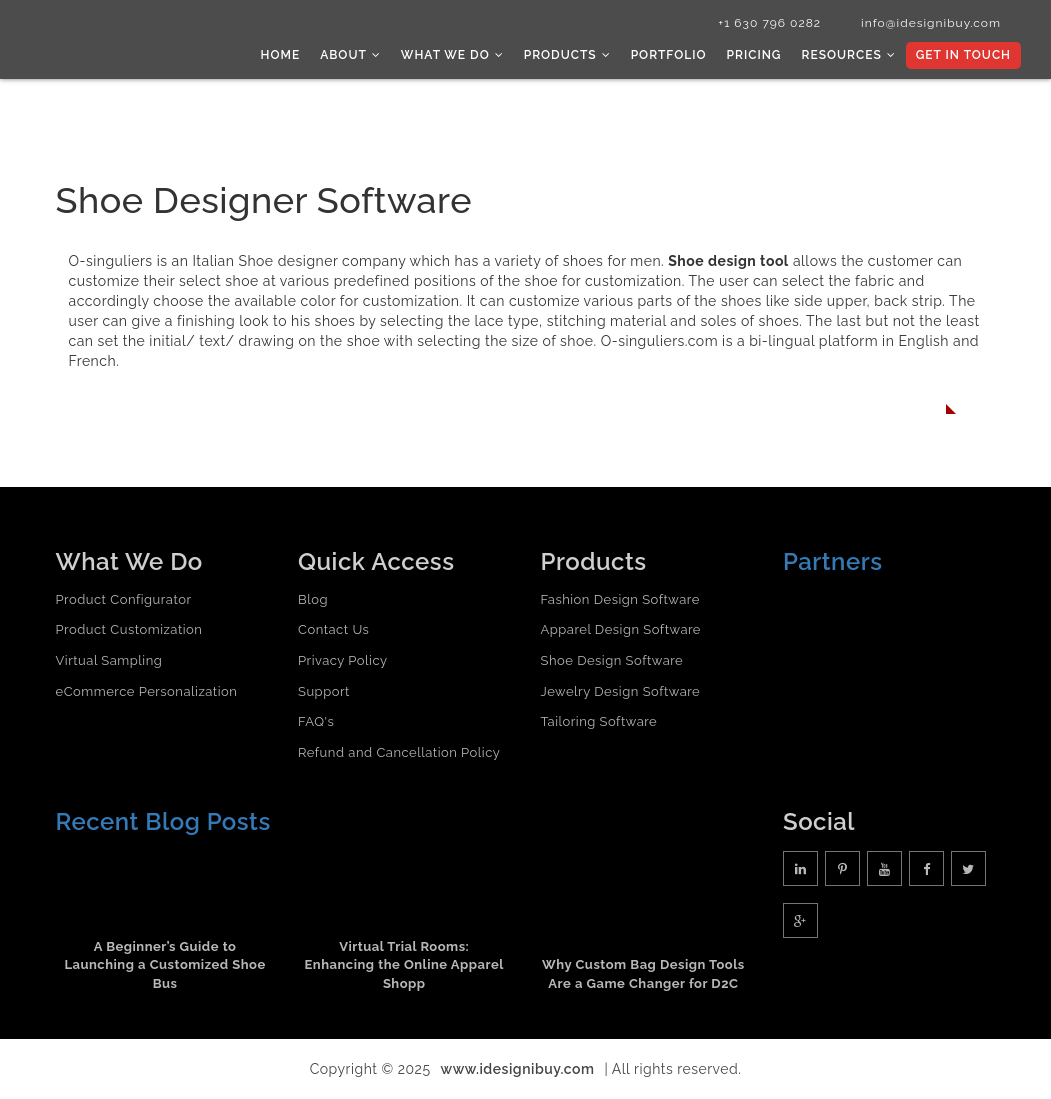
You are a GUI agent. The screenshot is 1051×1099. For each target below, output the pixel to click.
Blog (313, 599)
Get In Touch (963, 55)
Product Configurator (124, 599)
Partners (833, 561)
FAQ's (316, 721)
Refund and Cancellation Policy (399, 752)
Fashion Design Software (620, 599)
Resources (848, 55)
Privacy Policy (343, 660)
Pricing (754, 55)
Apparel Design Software (621, 629)
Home (281, 55)
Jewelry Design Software (621, 691)
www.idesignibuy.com (518, 1069)
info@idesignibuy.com (931, 23)
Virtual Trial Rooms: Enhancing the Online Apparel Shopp (404, 965)
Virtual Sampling (109, 660)
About (350, 55)
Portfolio (669, 55)
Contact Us (333, 629)
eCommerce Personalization (147, 691)
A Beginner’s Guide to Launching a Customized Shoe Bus (164, 965)
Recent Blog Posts (163, 821)
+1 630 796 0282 (769, 23)
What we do (452, 55)
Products (567, 55)
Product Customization (129, 629)
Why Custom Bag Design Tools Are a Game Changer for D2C (643, 974)
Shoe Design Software (612, 660)
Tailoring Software (599, 721)
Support (324, 691)
